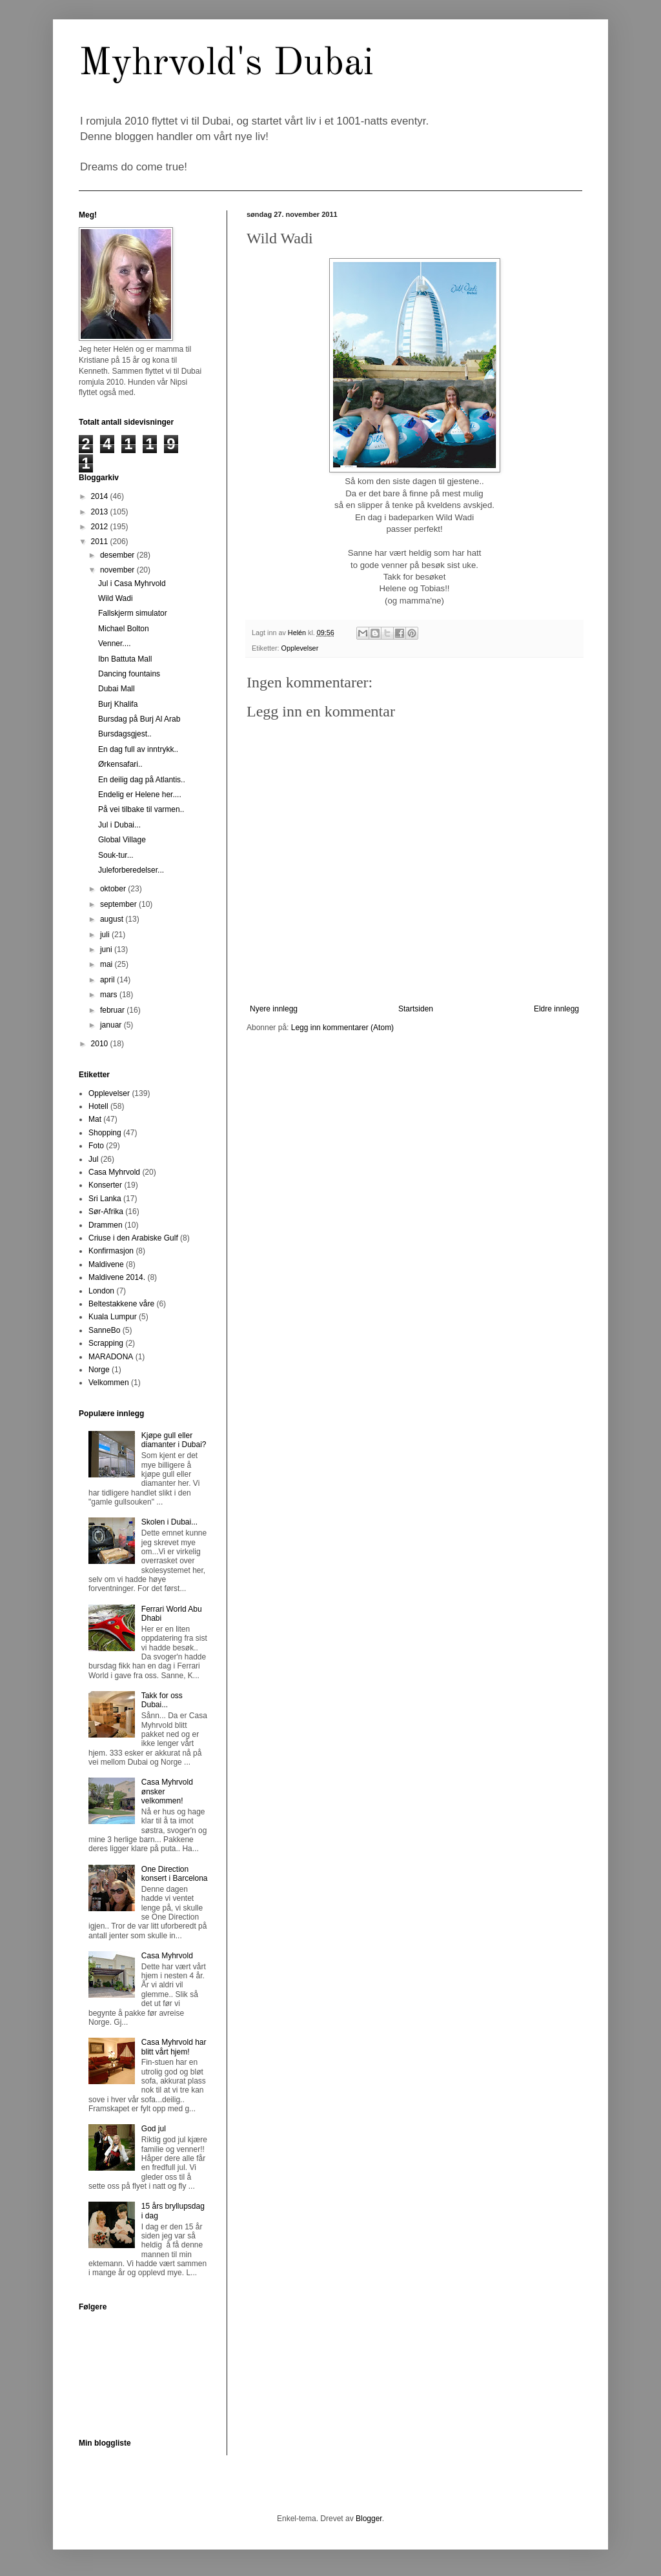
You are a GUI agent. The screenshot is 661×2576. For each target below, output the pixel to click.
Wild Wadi (115, 598)
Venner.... (114, 643)
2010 (100, 1043)
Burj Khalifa (117, 704)
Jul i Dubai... (119, 824)
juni (107, 949)
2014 (100, 496)
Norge (99, 1369)
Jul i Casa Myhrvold (132, 583)
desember (118, 555)
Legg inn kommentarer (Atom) (342, 1027)
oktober (114, 888)
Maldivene (106, 1264)
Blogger (369, 2518)
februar (113, 1010)
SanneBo (104, 1330)
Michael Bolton (123, 628)
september (119, 904)
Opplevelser (300, 648)
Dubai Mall (116, 688)
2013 (100, 511)
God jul (153, 2128)
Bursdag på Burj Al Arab (139, 719)
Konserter (105, 1185)
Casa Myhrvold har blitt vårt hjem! (174, 2047)
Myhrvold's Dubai (226, 64)
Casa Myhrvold (114, 1172)
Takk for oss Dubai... (162, 1700)
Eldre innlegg (556, 1008)
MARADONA (110, 1356)
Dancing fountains (129, 673)
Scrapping (105, 1343)
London (101, 1290)
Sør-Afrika (105, 1211)
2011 (100, 541)
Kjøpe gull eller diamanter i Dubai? (174, 1440)
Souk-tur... (116, 855)
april (108, 979)
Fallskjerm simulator (132, 613)
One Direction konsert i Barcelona (174, 1874)
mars (109, 994)
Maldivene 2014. (116, 1277)
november (118, 569)
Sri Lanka (104, 1198)
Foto (96, 1145)
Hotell (98, 1106)
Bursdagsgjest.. (125, 733)
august (112, 919)
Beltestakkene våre (121, 1303)
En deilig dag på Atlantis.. (141, 779)
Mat (94, 1119)
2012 (100, 526)
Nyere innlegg (274, 1008)
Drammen (105, 1225)
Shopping (104, 1132)
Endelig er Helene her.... (139, 794)
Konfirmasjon (111, 1250)
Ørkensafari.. (120, 764)
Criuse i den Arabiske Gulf (133, 1237)
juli (106, 934)
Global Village (122, 839)
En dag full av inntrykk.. (138, 749)
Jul (93, 1159)
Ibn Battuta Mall (125, 659)
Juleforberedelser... (131, 870)
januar (112, 1024)
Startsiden (415, 1008)
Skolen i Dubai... (169, 1521)
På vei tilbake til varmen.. (141, 809)
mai (107, 964)
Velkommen (108, 1382)
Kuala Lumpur (112, 1316)
